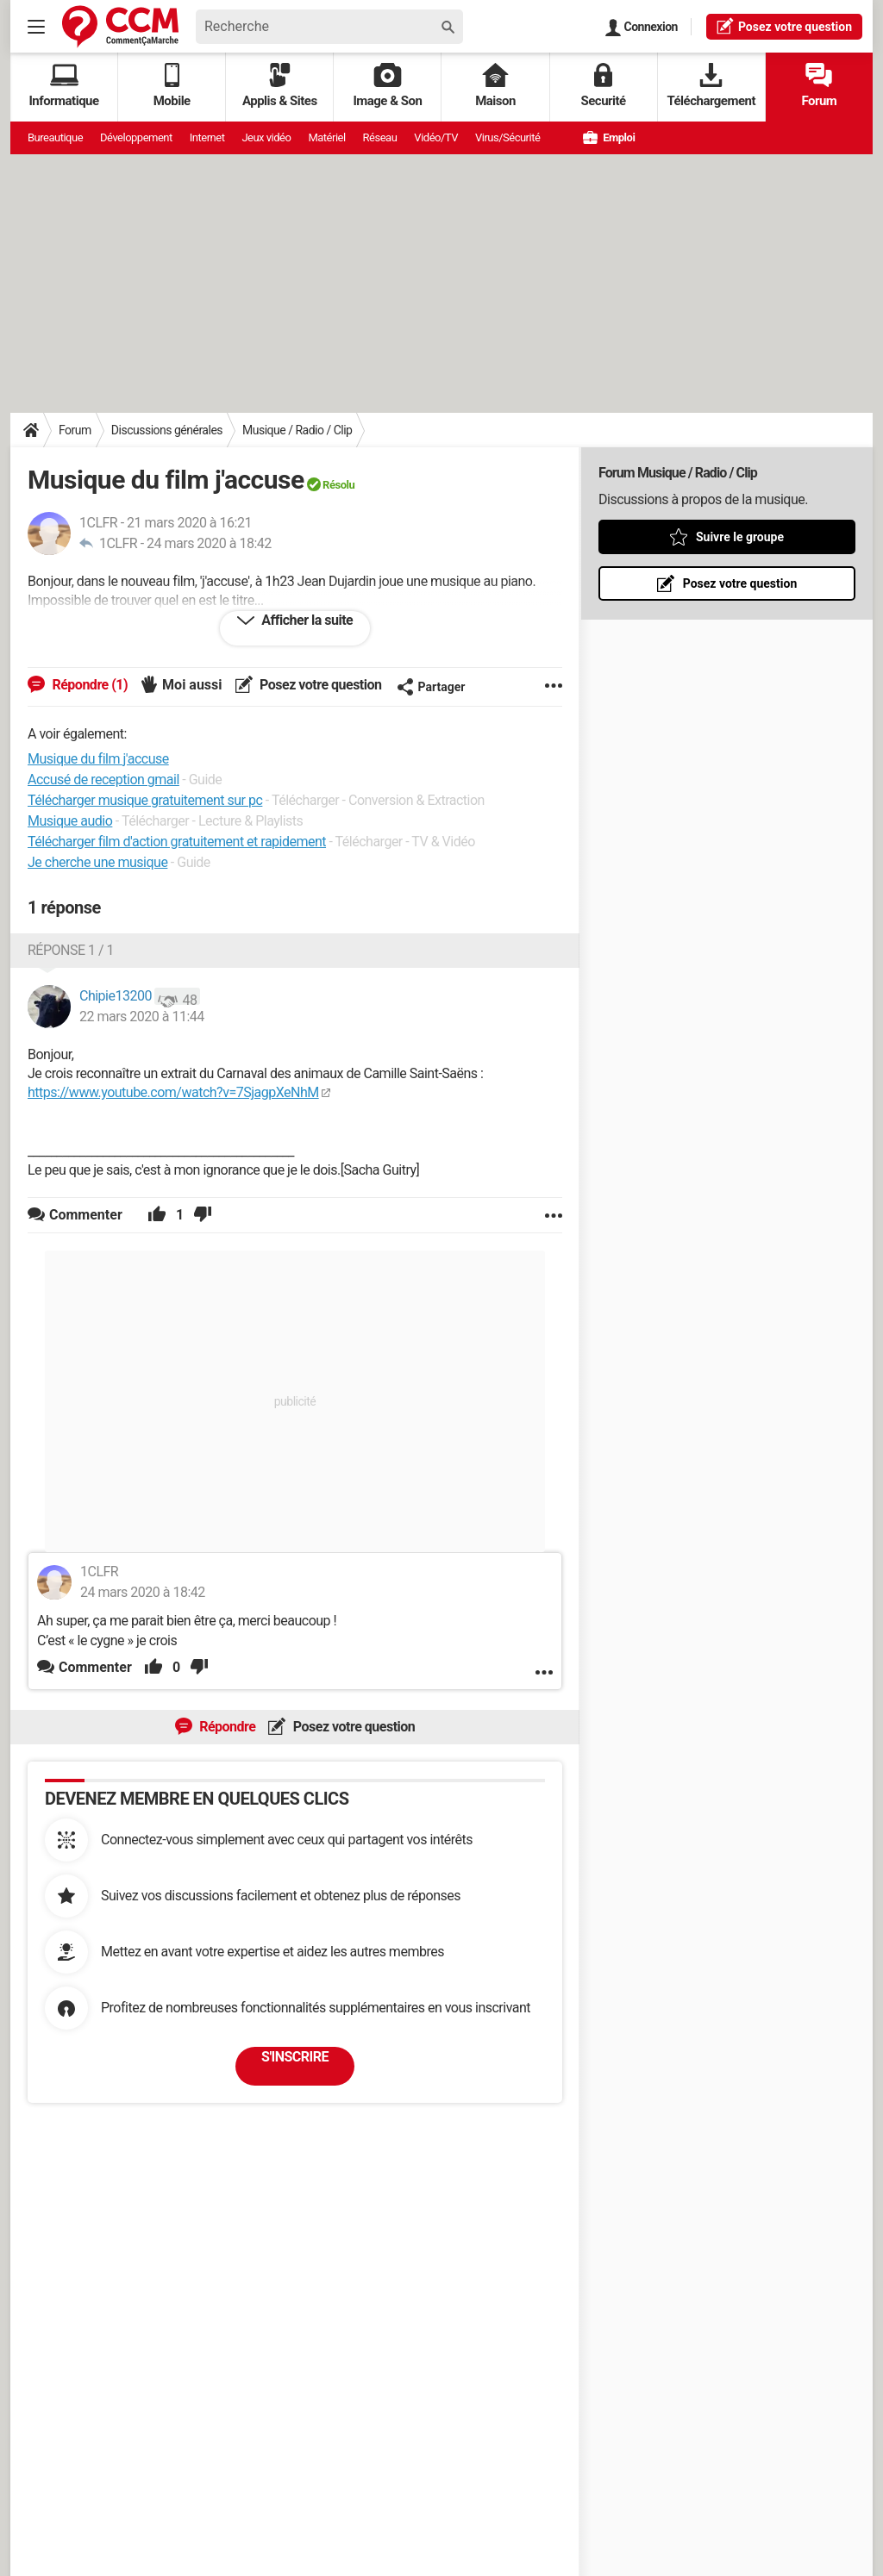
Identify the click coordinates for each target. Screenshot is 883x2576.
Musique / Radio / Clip (297, 430)
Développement (136, 137)
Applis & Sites (279, 86)
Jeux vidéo (266, 137)
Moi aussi (192, 685)
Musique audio (70, 821)
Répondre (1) (88, 685)
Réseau (380, 137)
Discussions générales (166, 430)
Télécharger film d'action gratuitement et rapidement (177, 841)
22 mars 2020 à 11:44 (141, 1016)
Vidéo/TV (436, 137)
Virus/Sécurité (507, 137)
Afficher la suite (306, 620)
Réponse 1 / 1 (71, 950)
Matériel (326, 137)
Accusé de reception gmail (103, 779)
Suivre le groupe (740, 537)
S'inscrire (295, 2057)
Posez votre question (319, 685)
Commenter (95, 1667)
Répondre (226, 1726)
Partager (431, 686)
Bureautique (55, 137)
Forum (818, 86)
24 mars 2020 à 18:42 (209, 543)
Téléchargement (711, 86)
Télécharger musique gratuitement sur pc (145, 800)
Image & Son (387, 86)
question (784, 25)
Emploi (609, 137)
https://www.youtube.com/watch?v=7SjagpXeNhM (173, 1092)
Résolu (338, 484)
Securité (603, 86)
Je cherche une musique (97, 862)
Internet (207, 137)
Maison (495, 86)
